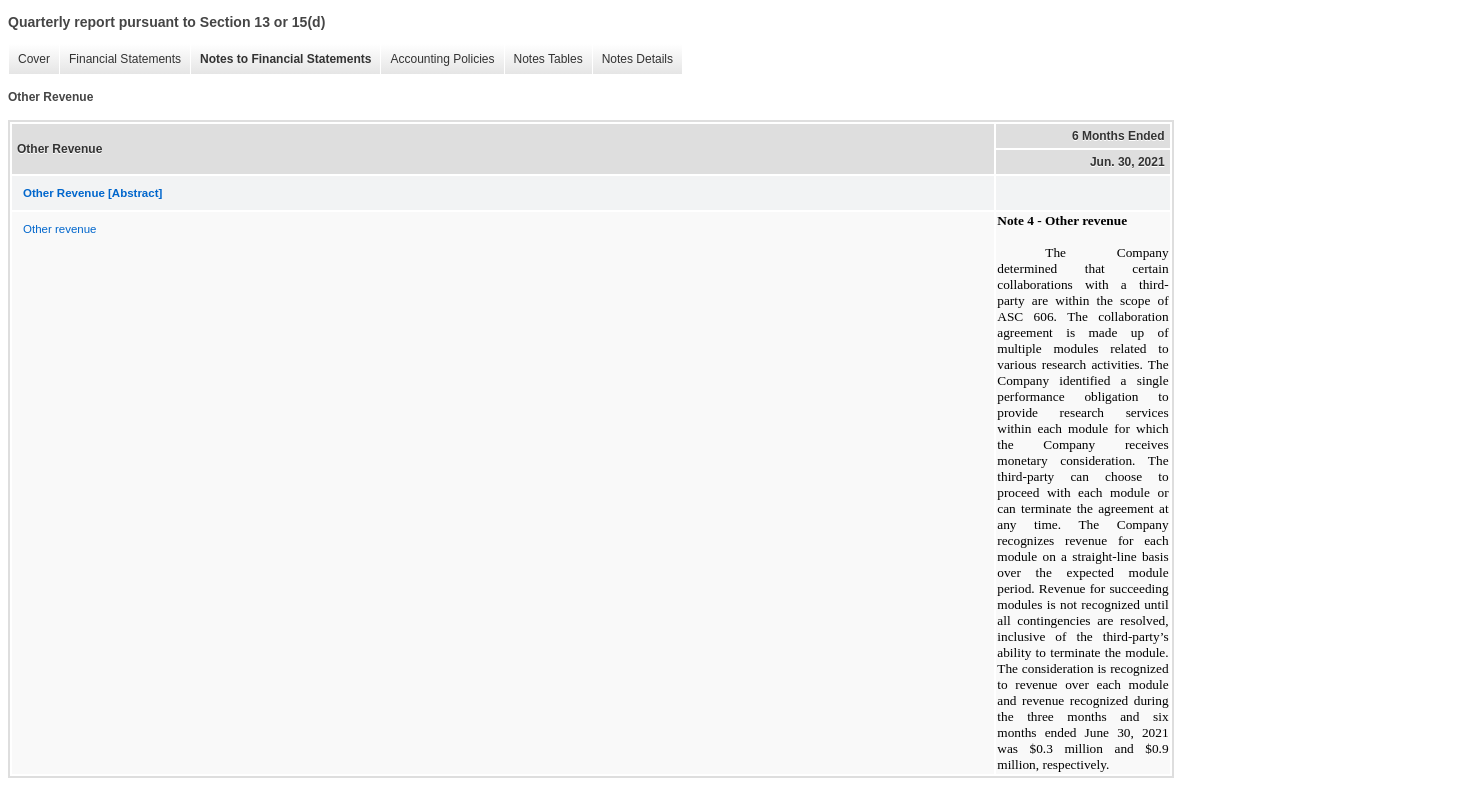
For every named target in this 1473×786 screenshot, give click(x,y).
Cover (29, 59)
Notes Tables (543, 59)
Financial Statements (120, 59)
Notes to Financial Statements (280, 59)
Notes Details (632, 59)
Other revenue (60, 229)
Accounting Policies (437, 59)
